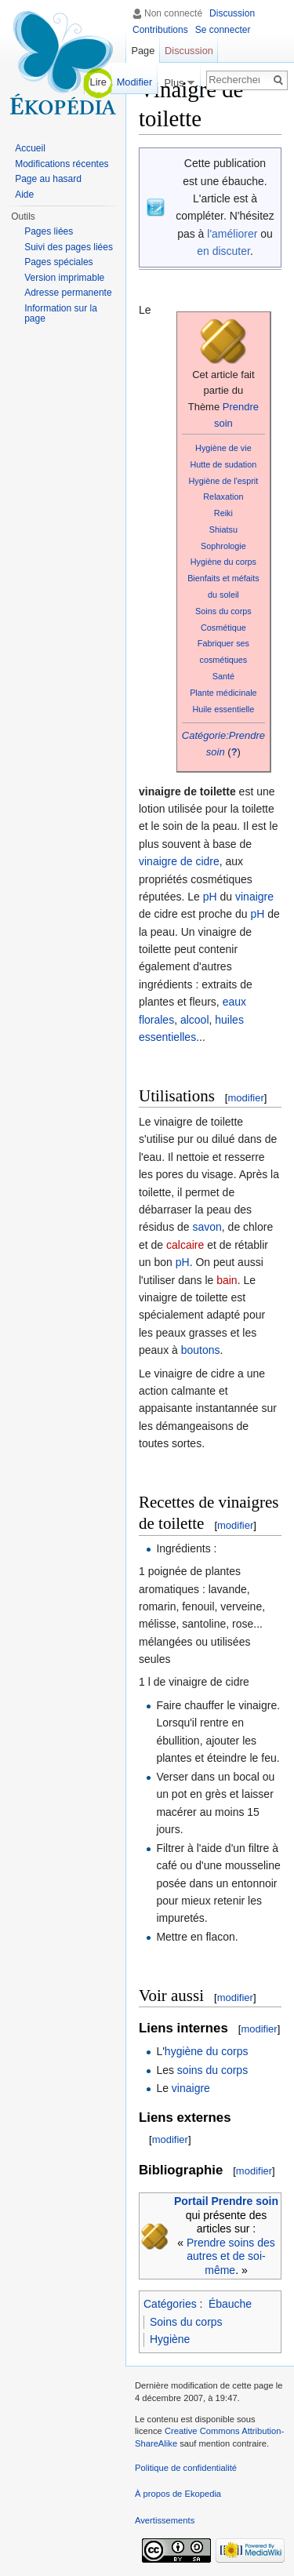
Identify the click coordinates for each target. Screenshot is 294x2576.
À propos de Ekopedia (178, 2493)
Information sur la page (60, 314)
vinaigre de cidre (179, 861)
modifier (245, 1098)
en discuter (223, 251)
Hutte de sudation (223, 464)
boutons (200, 1350)
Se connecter (223, 29)
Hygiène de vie (223, 448)
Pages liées (48, 231)
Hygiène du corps (223, 561)
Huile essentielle (223, 709)
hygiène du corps (207, 2051)
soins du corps (212, 2070)
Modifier (135, 82)
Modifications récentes (61, 163)
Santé (223, 676)
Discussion (232, 13)
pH (210, 896)
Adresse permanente (67, 292)
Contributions (160, 29)
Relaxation (223, 496)
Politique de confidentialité (186, 2467)
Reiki (223, 513)
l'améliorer (232, 233)
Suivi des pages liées (68, 247)
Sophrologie (223, 546)
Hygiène (170, 2339)
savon (206, 1227)
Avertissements (164, 2520)
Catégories (170, 2304)
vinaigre (254, 896)
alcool (194, 1019)
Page (142, 50)
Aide (24, 194)
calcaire (185, 1245)
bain (226, 1280)
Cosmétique (223, 627)
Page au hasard (48, 178)
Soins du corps (223, 611)
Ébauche (230, 2304)
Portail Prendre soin (226, 2201)
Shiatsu (223, 529)
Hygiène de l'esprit (224, 481)
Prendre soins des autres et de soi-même (231, 2256)
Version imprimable (64, 277)
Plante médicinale (223, 692)
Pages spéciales (58, 262)
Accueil (30, 148)
